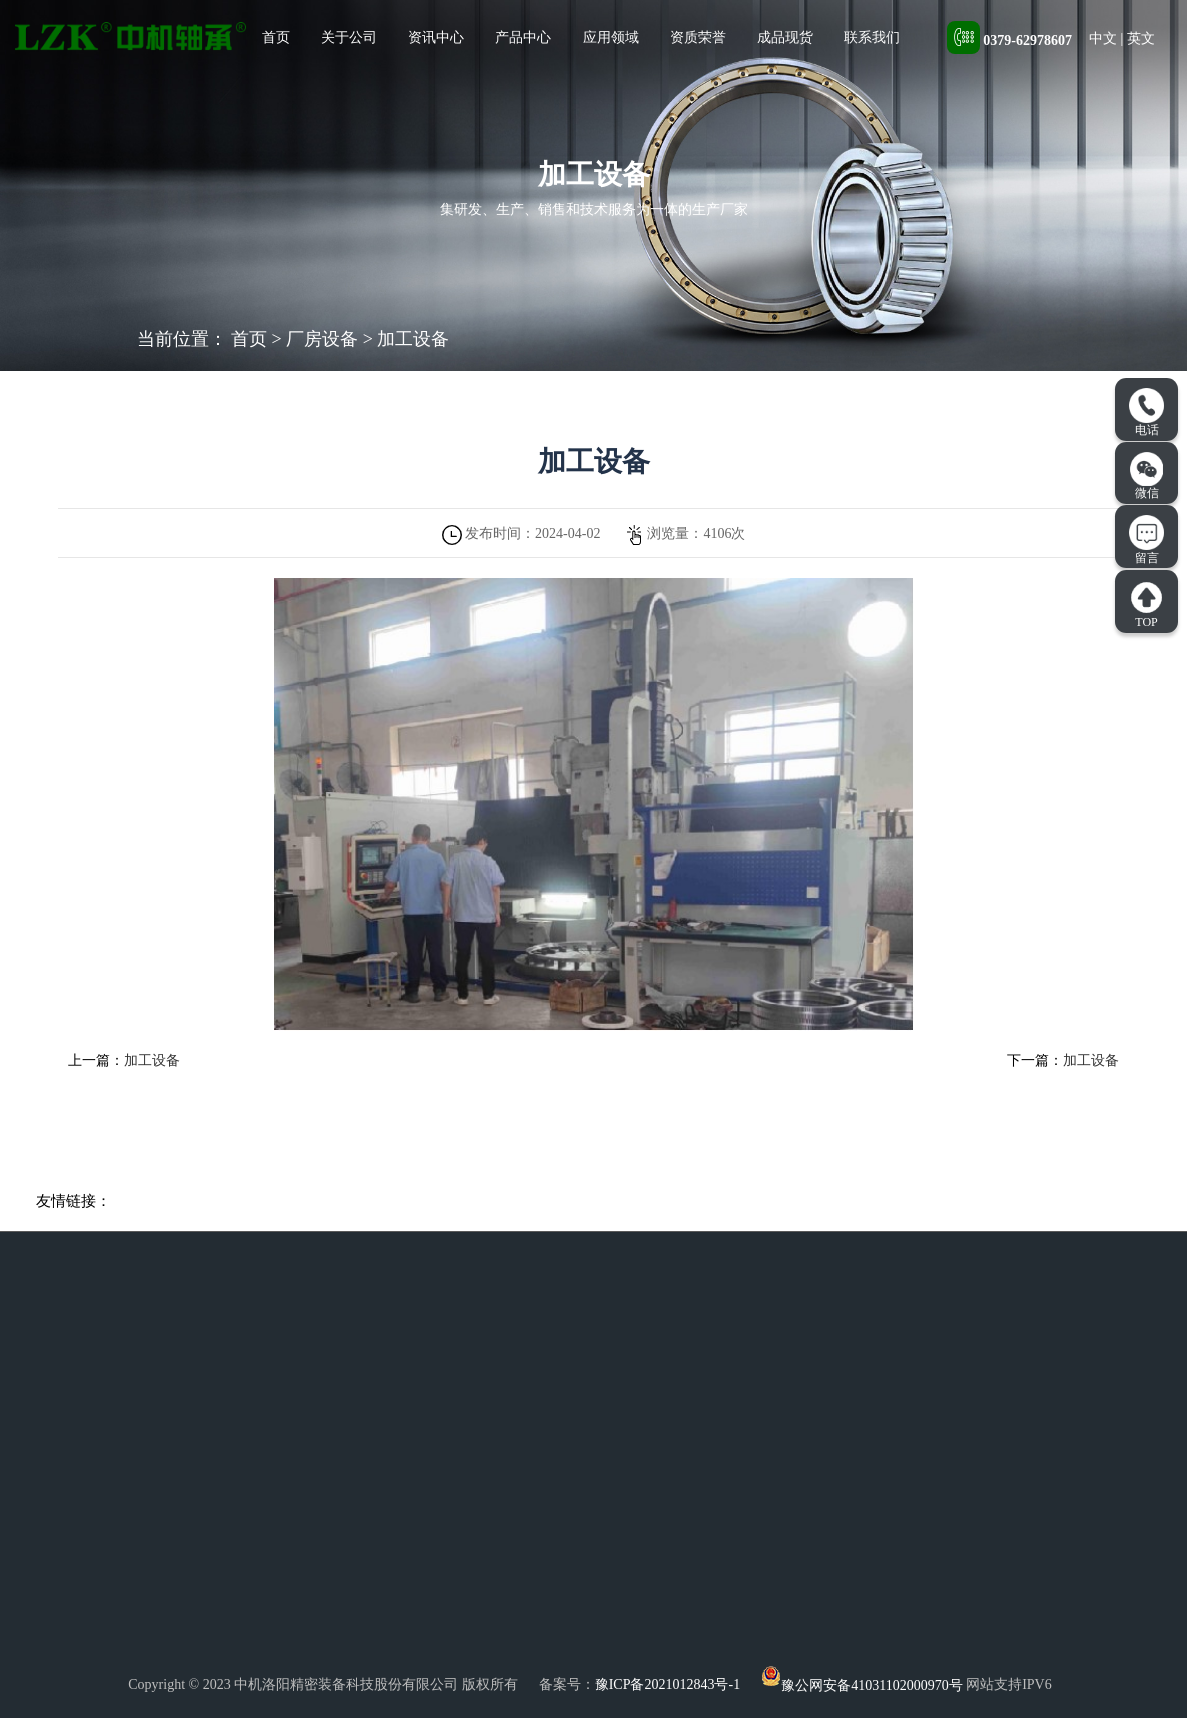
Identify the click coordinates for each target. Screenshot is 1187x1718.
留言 (1146, 540)
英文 (1141, 38)
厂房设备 (322, 339)
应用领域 (611, 37)
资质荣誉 (698, 37)
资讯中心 (436, 37)
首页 (276, 37)
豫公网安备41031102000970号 (861, 1685)
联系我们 (872, 37)
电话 (1146, 413)
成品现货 (785, 37)
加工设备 (413, 339)
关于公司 (349, 37)
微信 (1147, 476)
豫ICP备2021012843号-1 (667, 1685)
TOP (1146, 605)
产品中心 (523, 37)
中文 (1103, 38)
